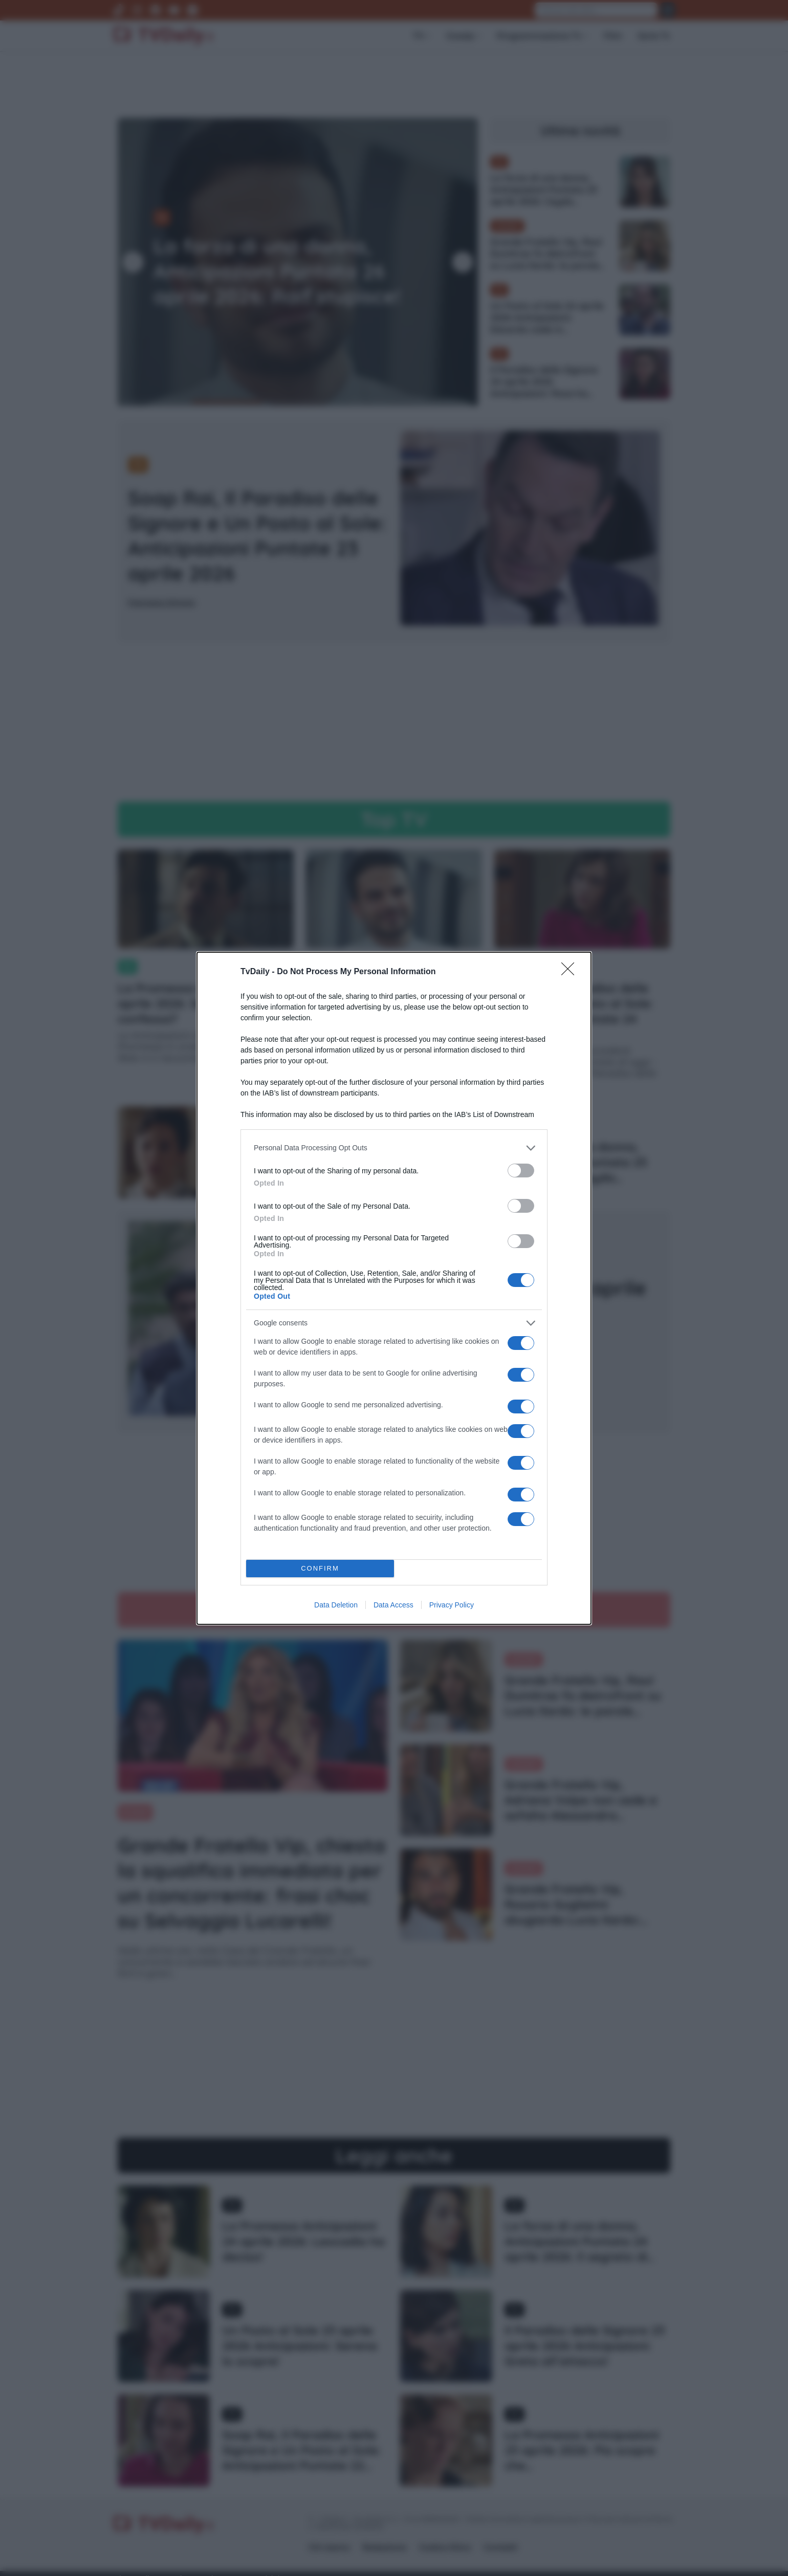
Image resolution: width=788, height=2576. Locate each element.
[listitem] (394, 1148)
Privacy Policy (451, 1605)
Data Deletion (336, 1605)
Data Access (393, 1605)
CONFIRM (320, 1568)
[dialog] (394, 1288)
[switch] (521, 1170)
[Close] (571, 972)
